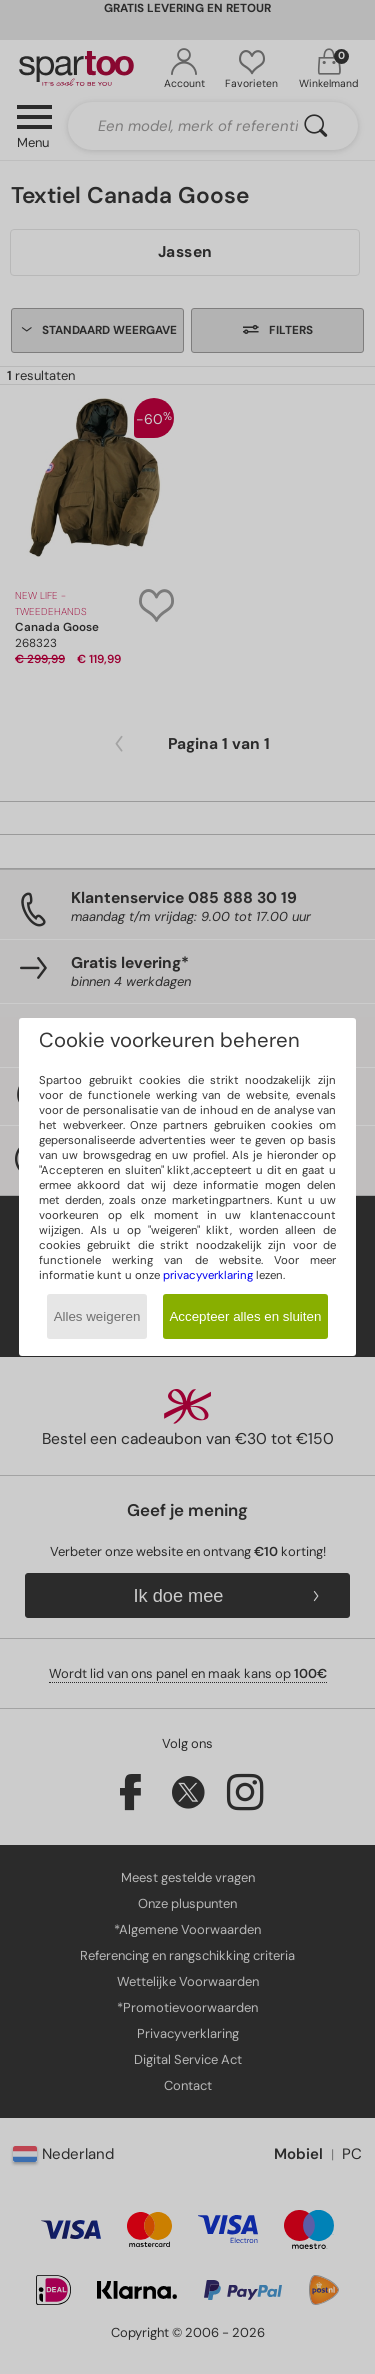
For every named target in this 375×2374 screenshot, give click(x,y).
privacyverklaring (208, 1275)
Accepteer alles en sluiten (245, 1316)
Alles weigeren (97, 1316)
